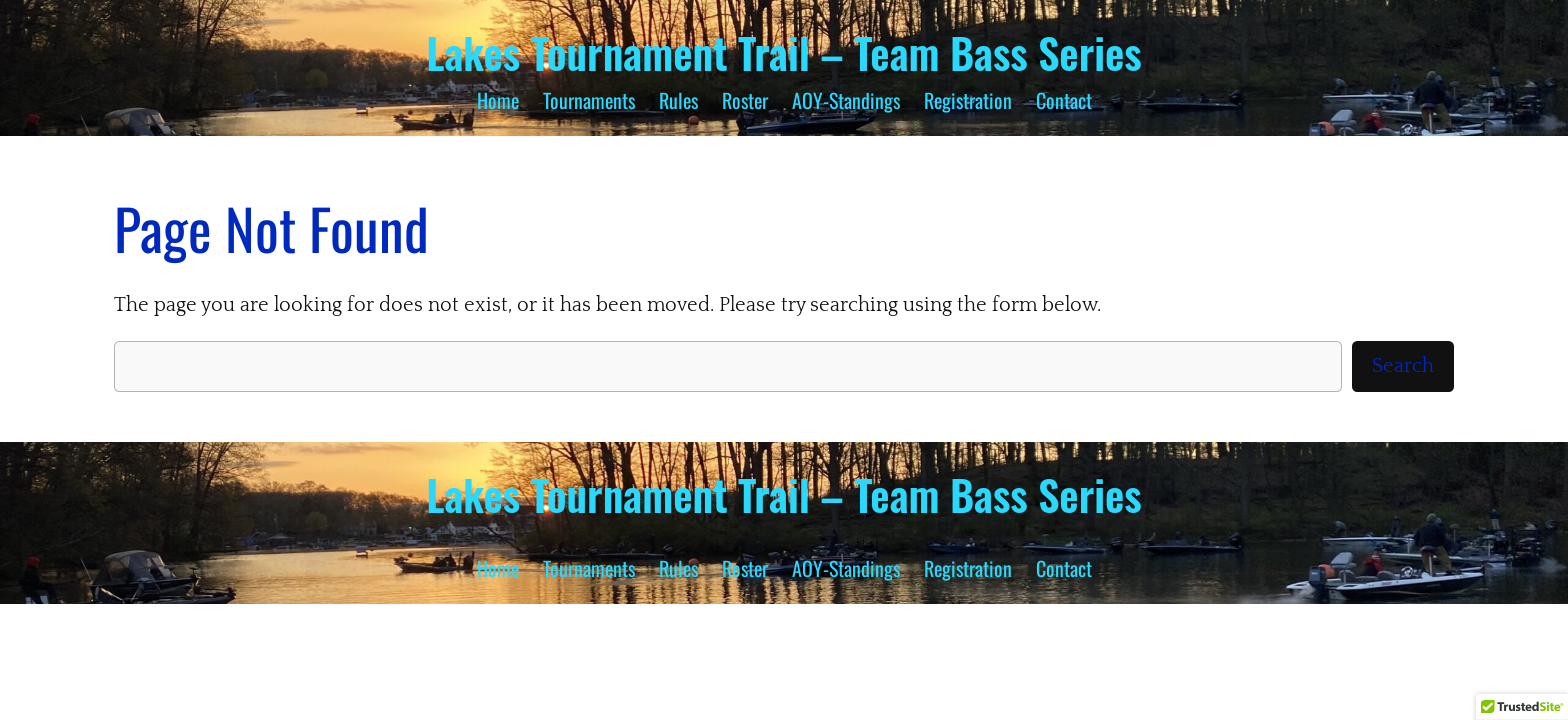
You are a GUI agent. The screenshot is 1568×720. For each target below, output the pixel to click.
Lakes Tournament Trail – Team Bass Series (783, 52)
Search (1403, 366)
